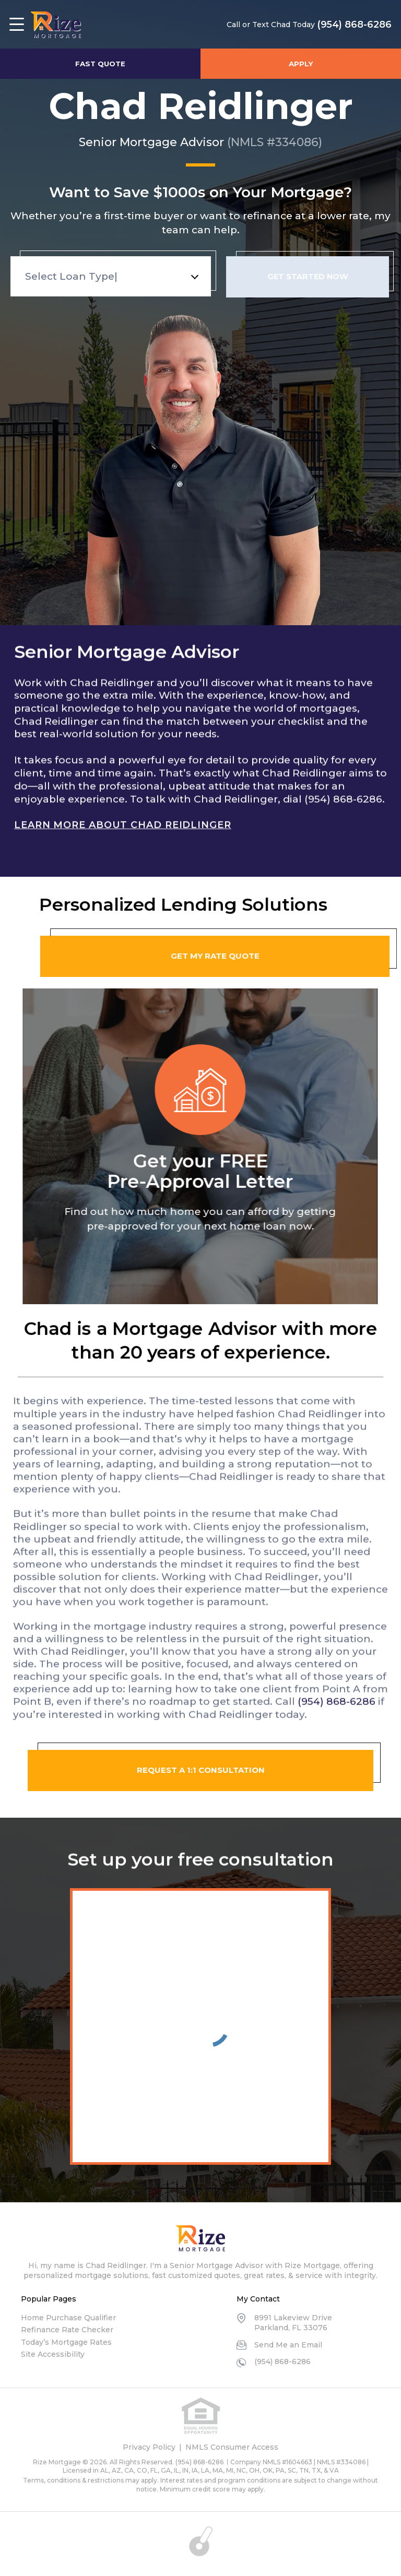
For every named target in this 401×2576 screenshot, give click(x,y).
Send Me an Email (288, 2345)
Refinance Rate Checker (67, 2329)
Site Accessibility (53, 2354)
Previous (13, 1133)
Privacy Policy (149, 2447)
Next (387, 1133)
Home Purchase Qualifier (68, 2317)
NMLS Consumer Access (231, 2447)
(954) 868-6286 (351, 24)
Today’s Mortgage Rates (66, 2342)
